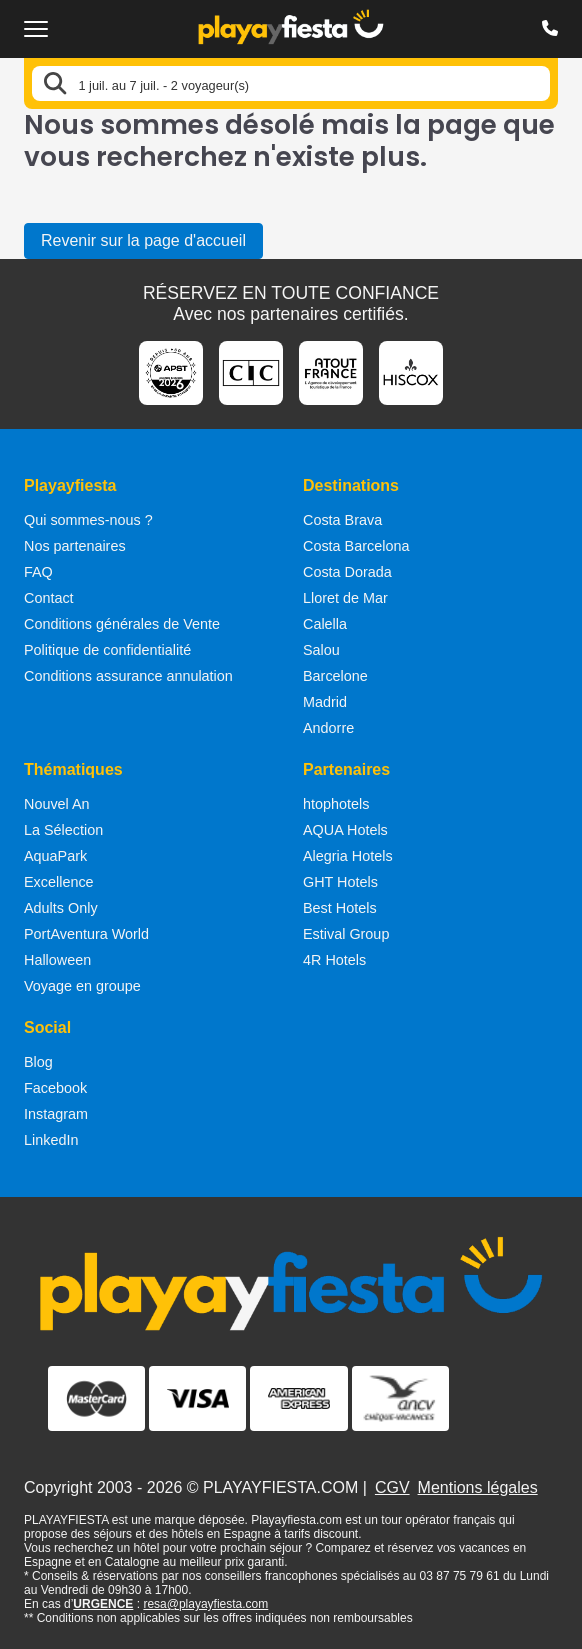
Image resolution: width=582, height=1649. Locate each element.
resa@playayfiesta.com (205, 1604)
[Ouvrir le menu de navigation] (36, 29)
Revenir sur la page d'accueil (143, 240)
